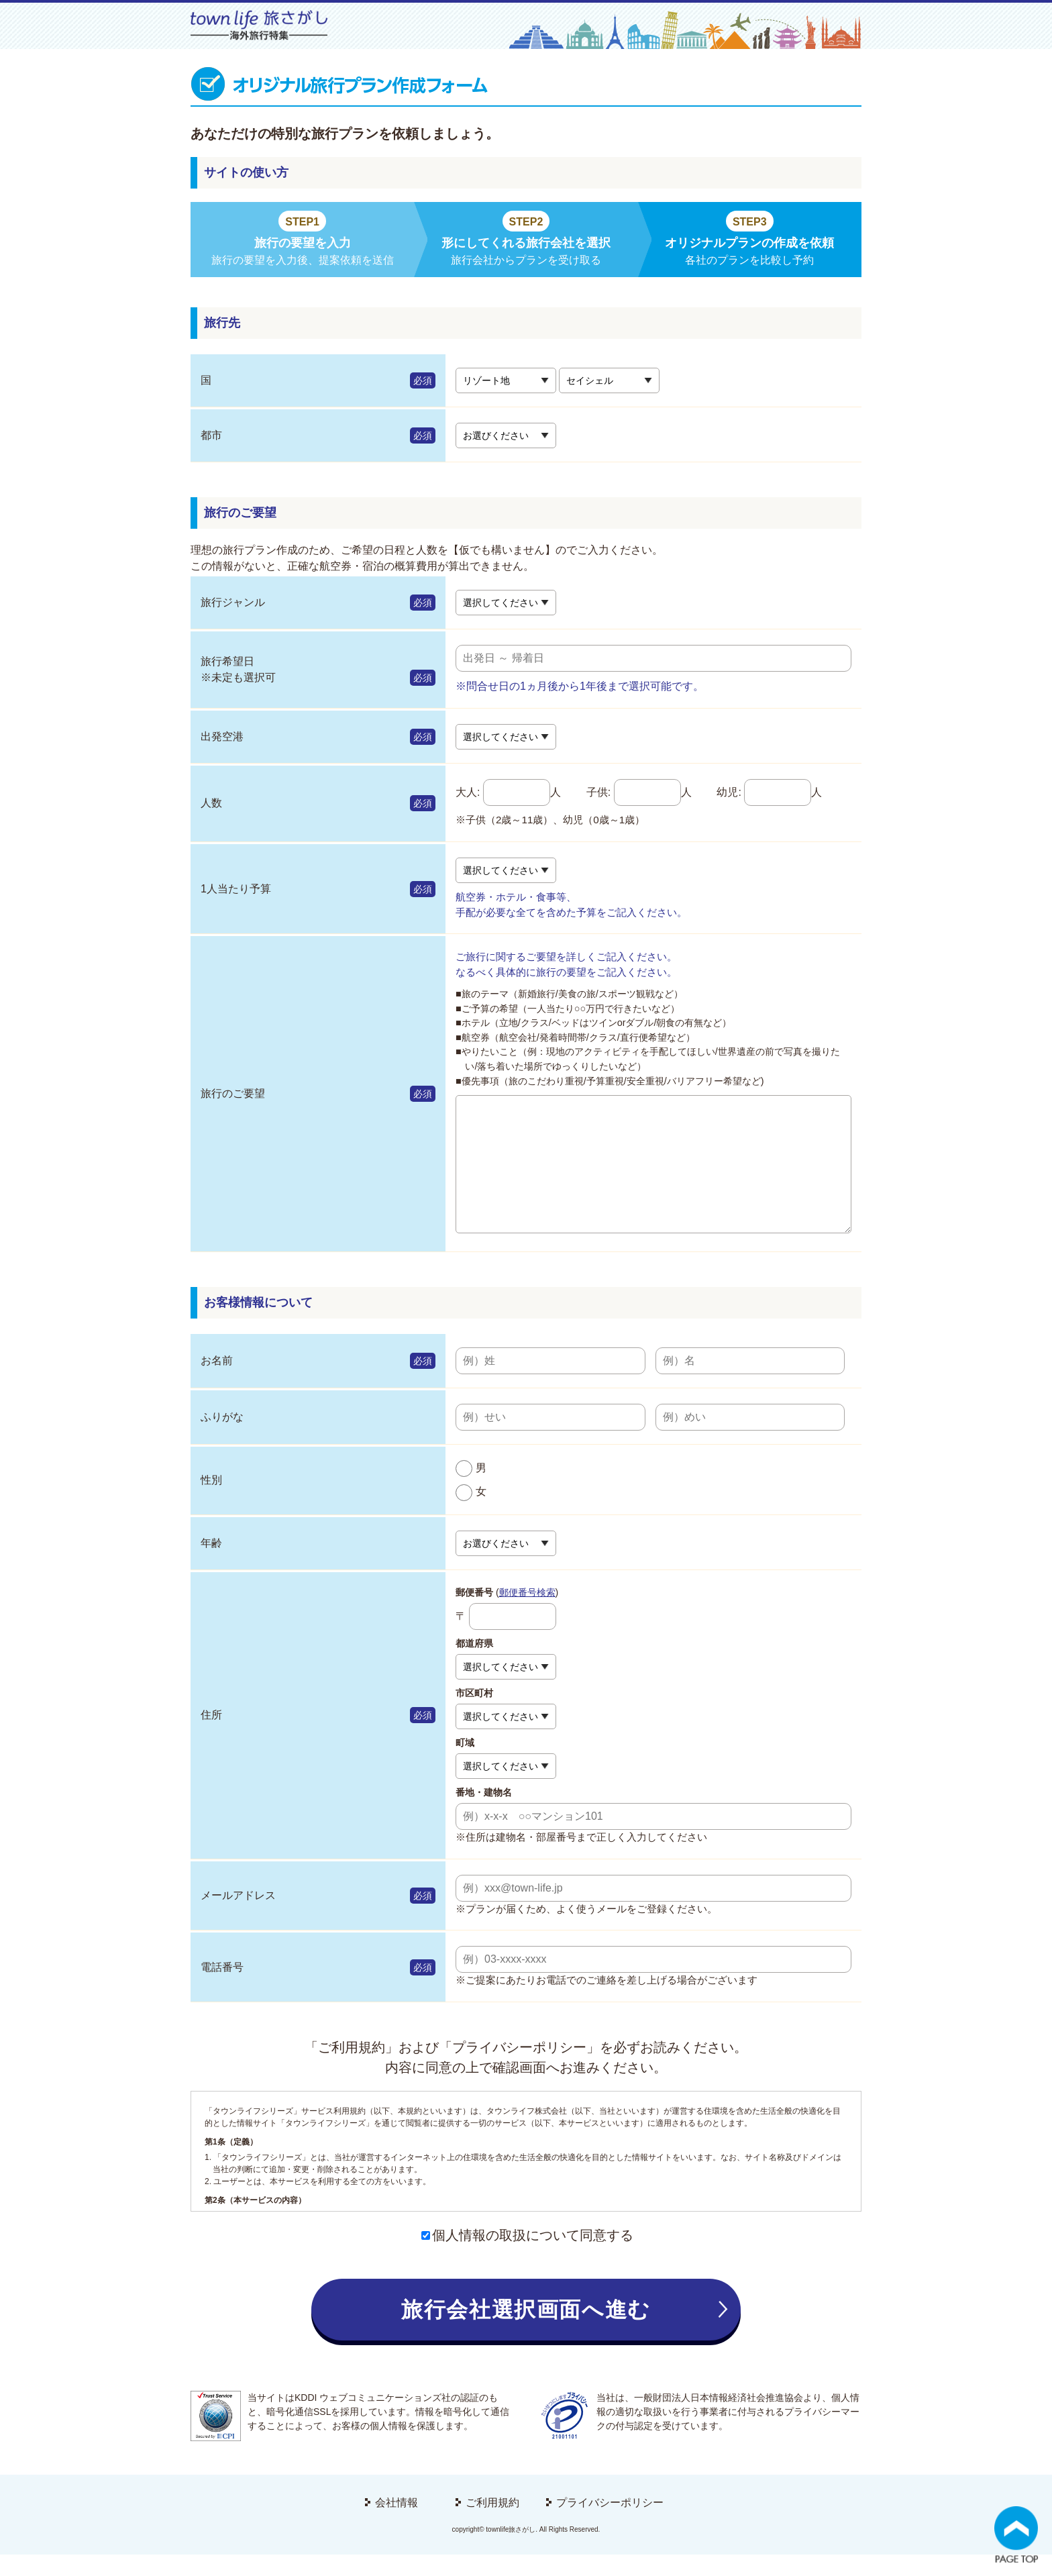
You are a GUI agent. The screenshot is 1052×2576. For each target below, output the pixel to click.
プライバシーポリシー (610, 2524)
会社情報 (396, 2524)
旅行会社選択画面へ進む (526, 2331)
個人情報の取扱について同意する (527, 2256)
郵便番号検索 (527, 1613)
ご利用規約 (492, 2524)
